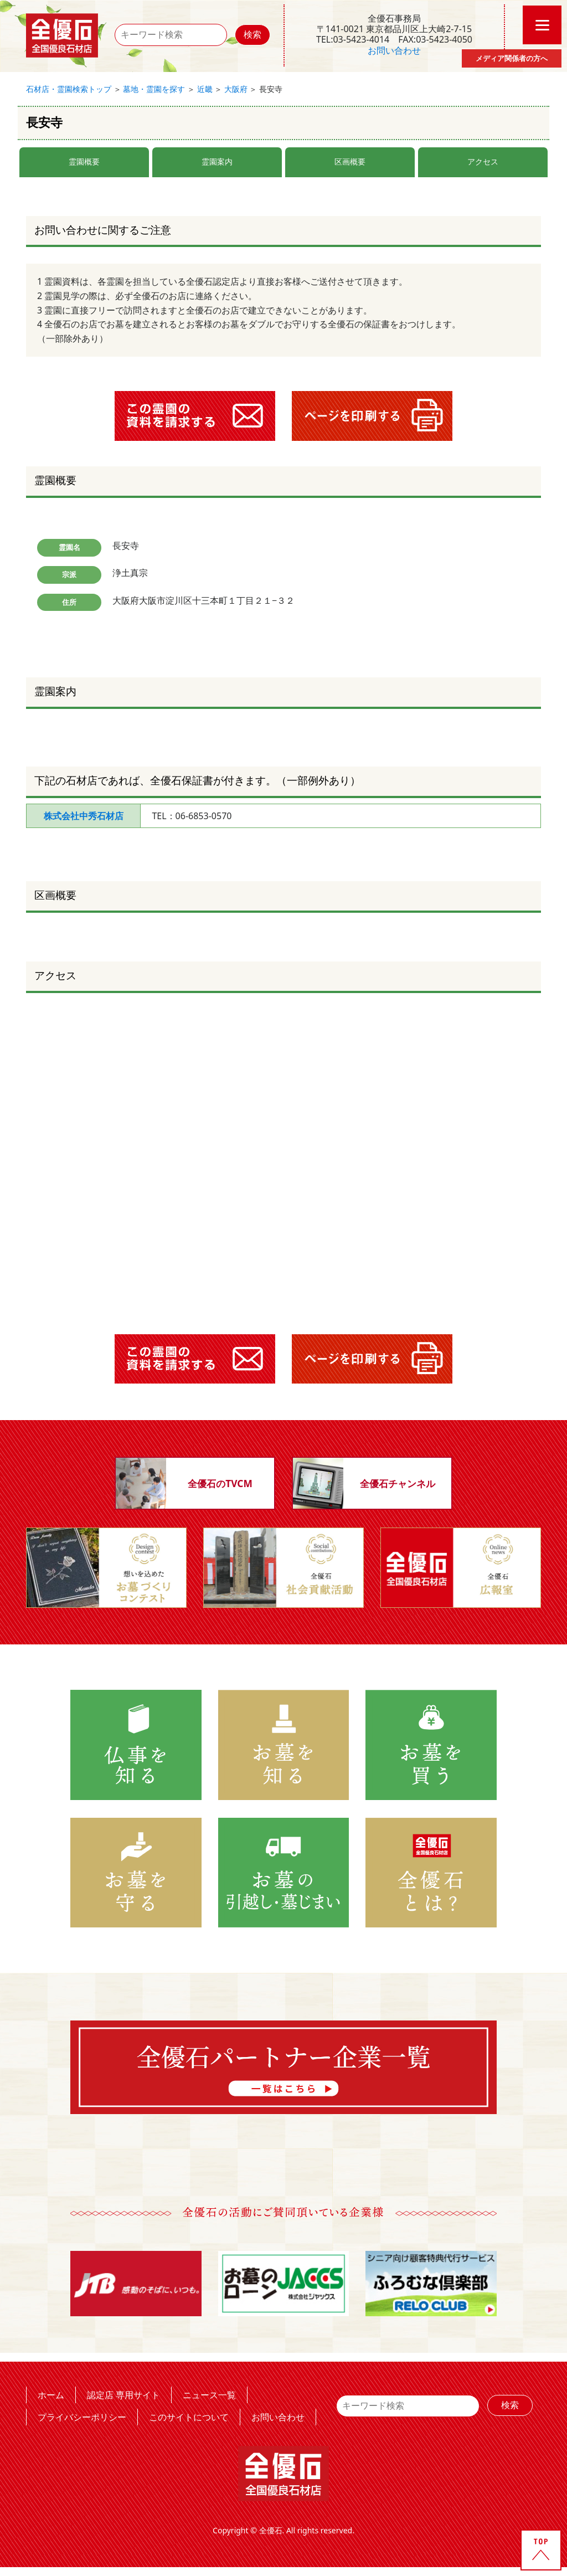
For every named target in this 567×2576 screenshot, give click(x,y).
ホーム (51, 2395)
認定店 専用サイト (123, 2395)
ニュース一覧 (209, 2395)
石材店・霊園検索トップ (68, 89)
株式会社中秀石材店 (83, 816)
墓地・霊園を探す (154, 89)
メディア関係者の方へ (512, 58)
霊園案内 (217, 161)
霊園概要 (84, 161)
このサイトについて (189, 2417)
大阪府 (236, 89)
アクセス (482, 161)
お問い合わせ (394, 50)
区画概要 (349, 161)
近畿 (205, 89)
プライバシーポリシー (82, 2417)
